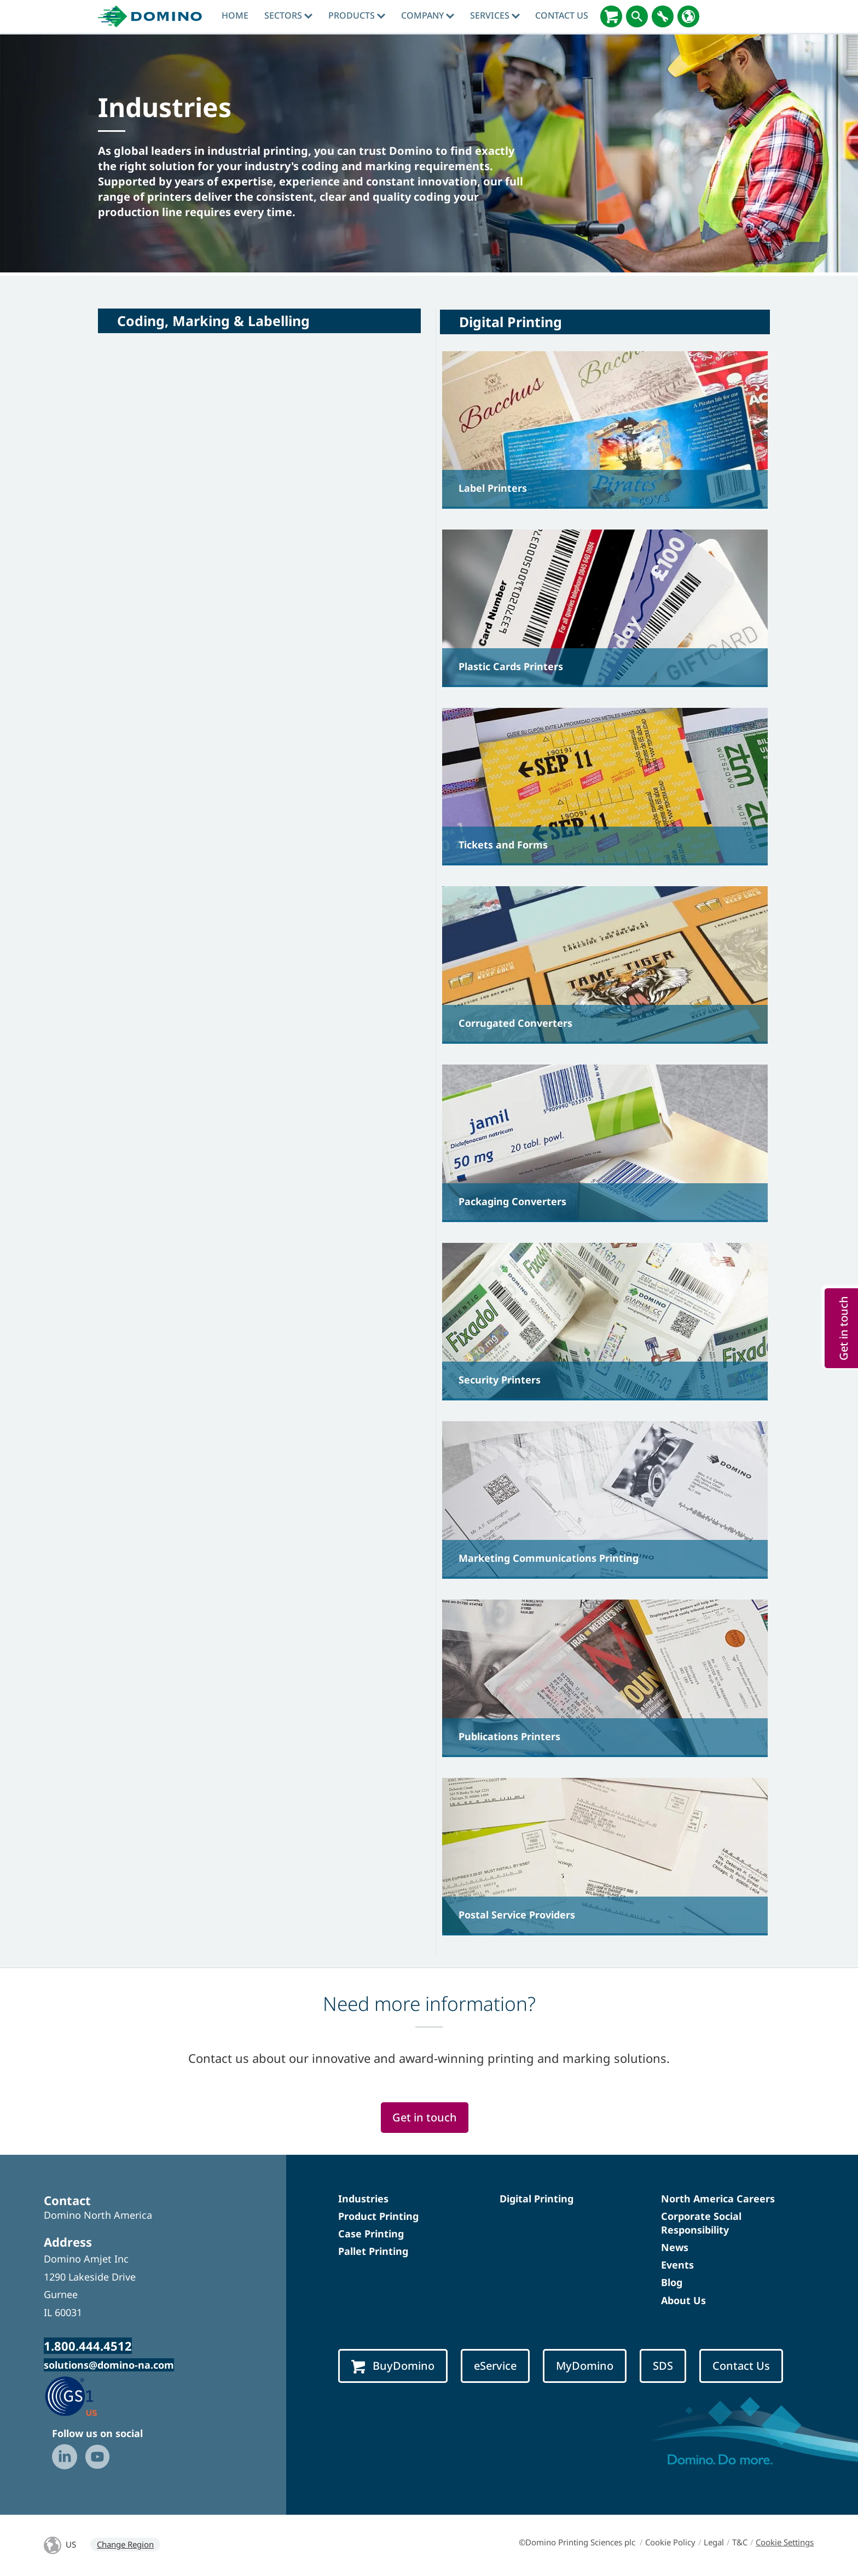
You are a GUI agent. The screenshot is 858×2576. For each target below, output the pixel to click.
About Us (683, 2300)
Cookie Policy (670, 2542)
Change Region (125, 2544)
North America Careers (718, 2198)
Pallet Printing (373, 2251)
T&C (739, 2542)
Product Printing (378, 2216)
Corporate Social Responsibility (701, 2222)
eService (495, 2365)
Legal (714, 2542)
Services (495, 15)
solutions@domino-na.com (109, 2364)
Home (235, 15)
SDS (663, 2365)
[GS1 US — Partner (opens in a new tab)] (82, 2395)
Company (427, 15)
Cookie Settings (785, 2542)
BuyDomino (392, 2366)
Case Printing (371, 2233)
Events (677, 2264)
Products (356, 15)
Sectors (288, 15)
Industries (363, 2198)
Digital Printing (536, 2198)
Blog (671, 2282)
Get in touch (424, 2117)
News (674, 2247)
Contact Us (561, 15)
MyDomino (584, 2365)
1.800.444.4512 (88, 2345)
